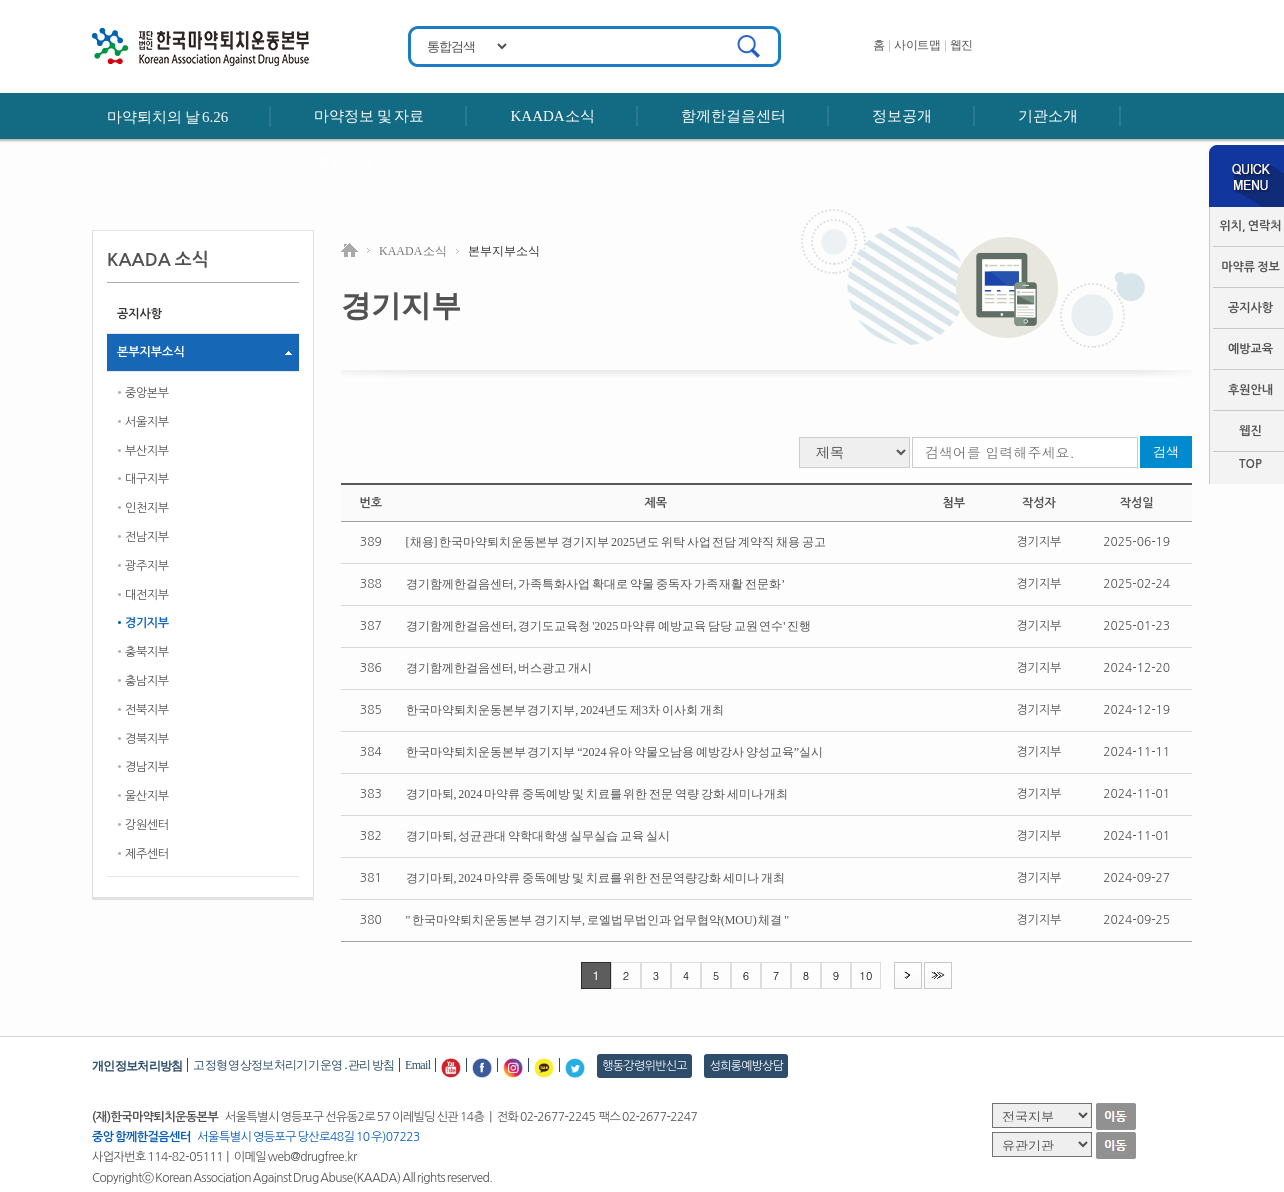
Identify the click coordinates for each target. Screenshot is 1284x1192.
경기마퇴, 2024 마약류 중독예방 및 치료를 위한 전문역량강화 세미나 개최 (595, 878)
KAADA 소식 (413, 251)
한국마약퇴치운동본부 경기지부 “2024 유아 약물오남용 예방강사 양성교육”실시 (614, 752)
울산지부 (147, 796)
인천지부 (147, 508)
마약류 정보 (1250, 267)
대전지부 (147, 595)
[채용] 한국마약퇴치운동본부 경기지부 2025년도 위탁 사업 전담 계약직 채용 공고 (616, 542)
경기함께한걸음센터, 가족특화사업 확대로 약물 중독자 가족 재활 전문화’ (596, 584)
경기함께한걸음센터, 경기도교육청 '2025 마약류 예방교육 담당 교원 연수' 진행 (609, 626)
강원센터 (147, 825)
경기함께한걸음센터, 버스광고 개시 (499, 668)
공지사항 (1250, 308)
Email (417, 1065)
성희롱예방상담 (746, 1066)
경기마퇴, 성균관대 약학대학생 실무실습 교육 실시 (538, 836)
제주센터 (147, 854)
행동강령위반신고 (644, 1066)
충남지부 (147, 681)
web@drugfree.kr (312, 1157)
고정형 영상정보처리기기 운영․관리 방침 (293, 1065)
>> (938, 974)
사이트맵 (917, 45)
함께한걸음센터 (733, 116)
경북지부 (147, 739)
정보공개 (902, 116)
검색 (1166, 451)
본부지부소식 (151, 352)
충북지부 (147, 652)
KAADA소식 (552, 116)
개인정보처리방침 (137, 1066)
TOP (1250, 464)
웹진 (961, 45)
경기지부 (147, 623)
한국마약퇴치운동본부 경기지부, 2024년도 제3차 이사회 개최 (565, 710)
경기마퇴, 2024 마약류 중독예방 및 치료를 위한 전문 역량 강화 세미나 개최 (597, 794)
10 (866, 975)
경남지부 (147, 767)
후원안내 (344, 162)
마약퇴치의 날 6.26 (167, 117)
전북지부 (147, 710)
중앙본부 (147, 393)
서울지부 (147, 422)
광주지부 (147, 566)
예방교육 (1250, 349)
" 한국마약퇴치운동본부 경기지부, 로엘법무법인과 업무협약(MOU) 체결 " (598, 920)
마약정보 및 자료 (369, 116)
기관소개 (1048, 116)
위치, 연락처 (1250, 226)
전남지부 (147, 537)
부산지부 (147, 451)
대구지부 (147, 479)
